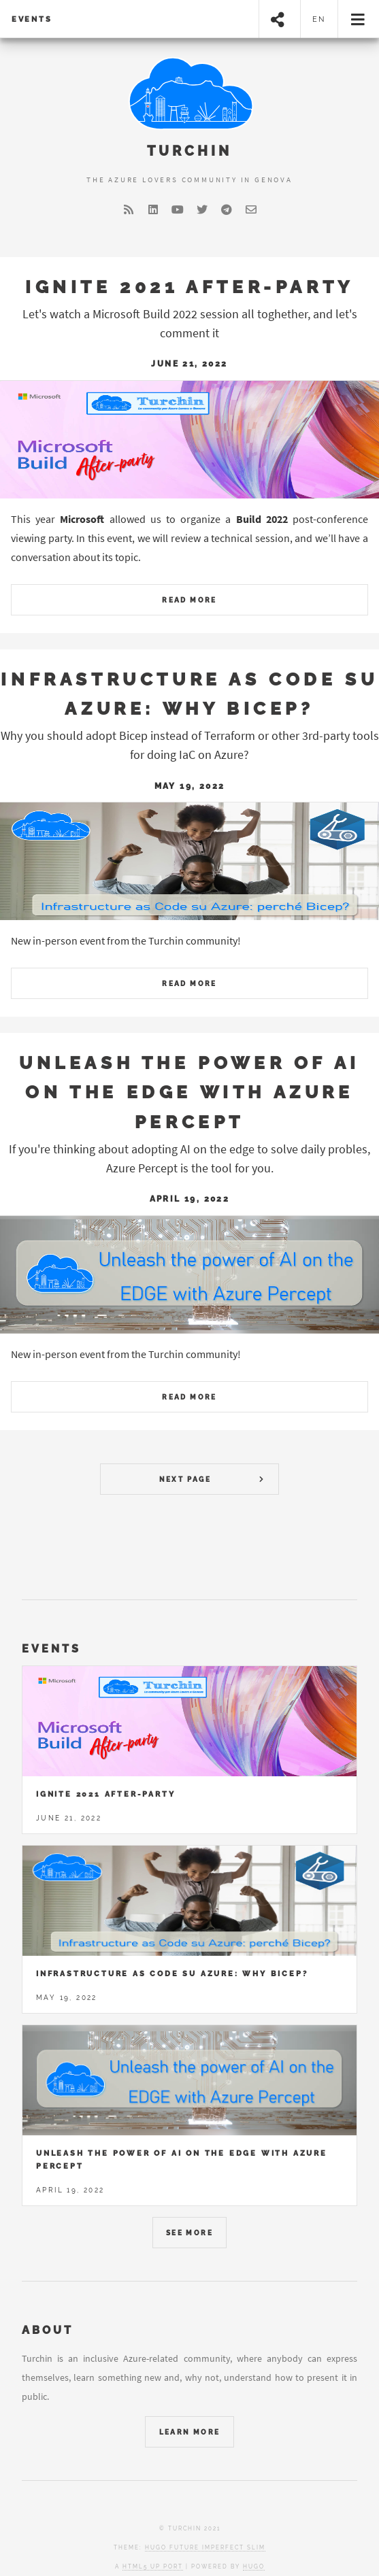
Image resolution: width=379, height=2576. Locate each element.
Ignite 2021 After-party (189, 286)
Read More (189, 600)
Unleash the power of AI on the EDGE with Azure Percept (189, 1092)
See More (189, 2233)
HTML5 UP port (152, 2566)
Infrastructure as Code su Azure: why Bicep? (172, 1973)
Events (32, 19)
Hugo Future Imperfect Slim (205, 2547)
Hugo (254, 2566)
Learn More (189, 2432)
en (319, 19)
